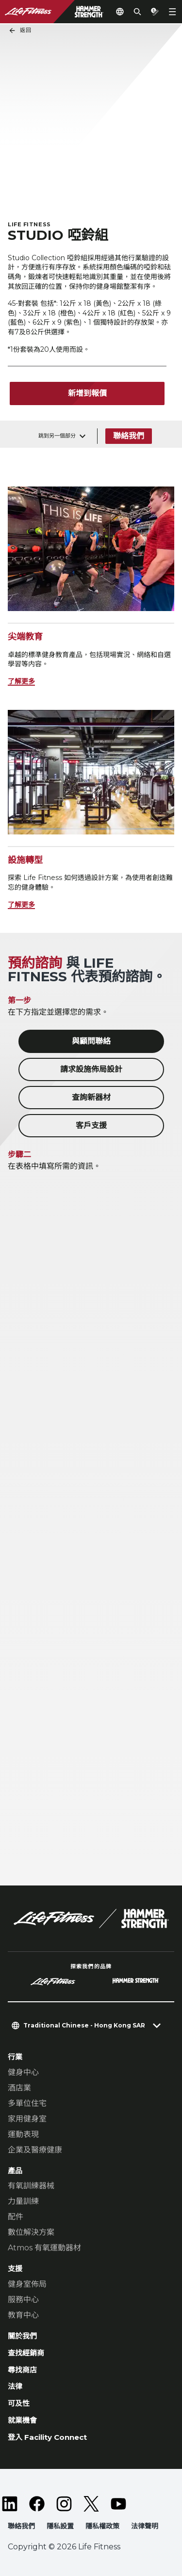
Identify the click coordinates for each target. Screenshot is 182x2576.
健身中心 (23, 2072)
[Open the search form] (137, 11)
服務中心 (23, 2299)
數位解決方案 (31, 2232)
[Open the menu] (172, 11)
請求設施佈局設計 (91, 1069)
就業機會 (22, 2420)
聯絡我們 (128, 435)
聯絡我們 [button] (21, 2526)
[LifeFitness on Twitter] (91, 2504)
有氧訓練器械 (31, 2185)
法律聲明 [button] (144, 2526)
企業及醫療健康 (35, 2149)
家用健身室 (27, 2118)
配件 (15, 2216)
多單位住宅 (27, 2103)
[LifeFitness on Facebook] (37, 2504)
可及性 (19, 2403)
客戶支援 (91, 1125)
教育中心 (23, 2315)
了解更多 (21, 681)
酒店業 (19, 2087)
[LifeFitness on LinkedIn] (9, 2504)
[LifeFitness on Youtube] (118, 2504)
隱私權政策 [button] (102, 2526)
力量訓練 (23, 2201)
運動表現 (23, 2134)
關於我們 (22, 2335)
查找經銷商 (26, 2352)
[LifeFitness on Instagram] (64, 2504)
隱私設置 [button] (60, 2526)
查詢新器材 (91, 1097)
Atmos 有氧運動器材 (44, 2247)
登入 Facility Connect (47, 2437)
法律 (15, 2386)
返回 (20, 30)
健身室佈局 (27, 2284)
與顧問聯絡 (91, 1041)
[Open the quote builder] (155, 11)
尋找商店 (22, 2369)
